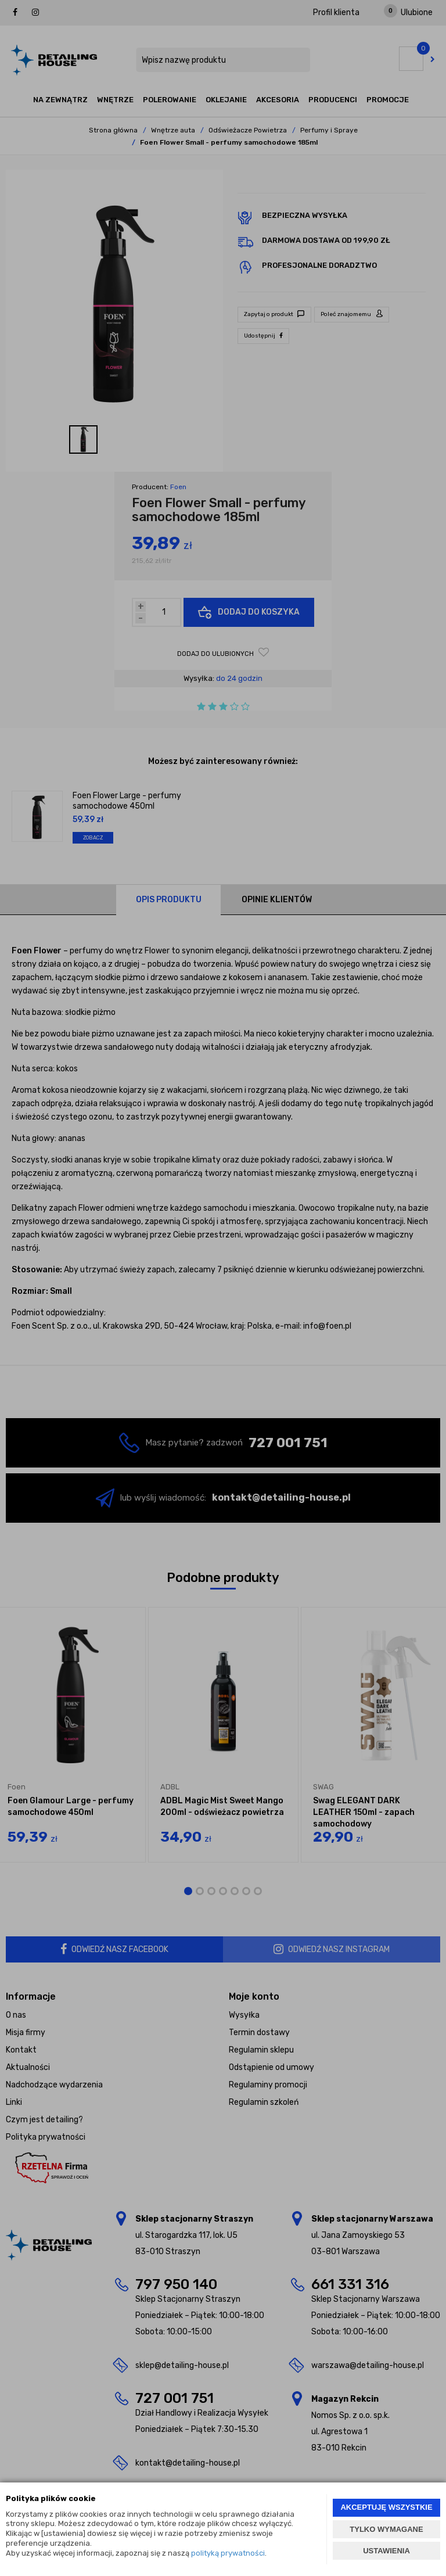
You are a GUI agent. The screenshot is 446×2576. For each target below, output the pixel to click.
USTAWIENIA (386, 2550)
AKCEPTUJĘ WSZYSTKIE (386, 2507)
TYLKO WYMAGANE (386, 2529)
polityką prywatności (228, 2553)
